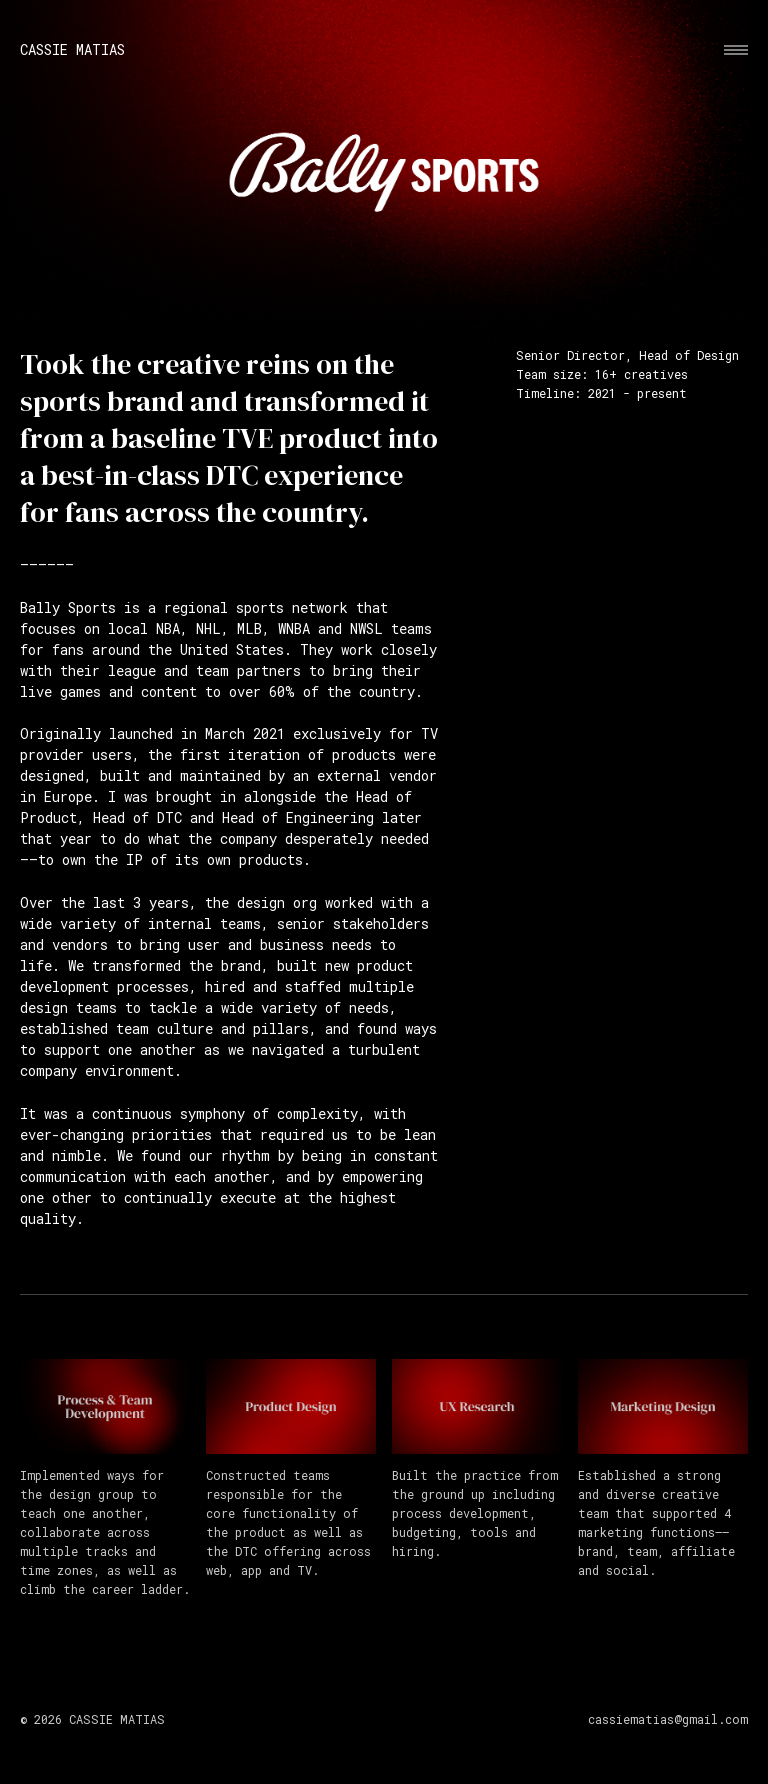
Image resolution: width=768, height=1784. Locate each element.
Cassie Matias (72, 50)
